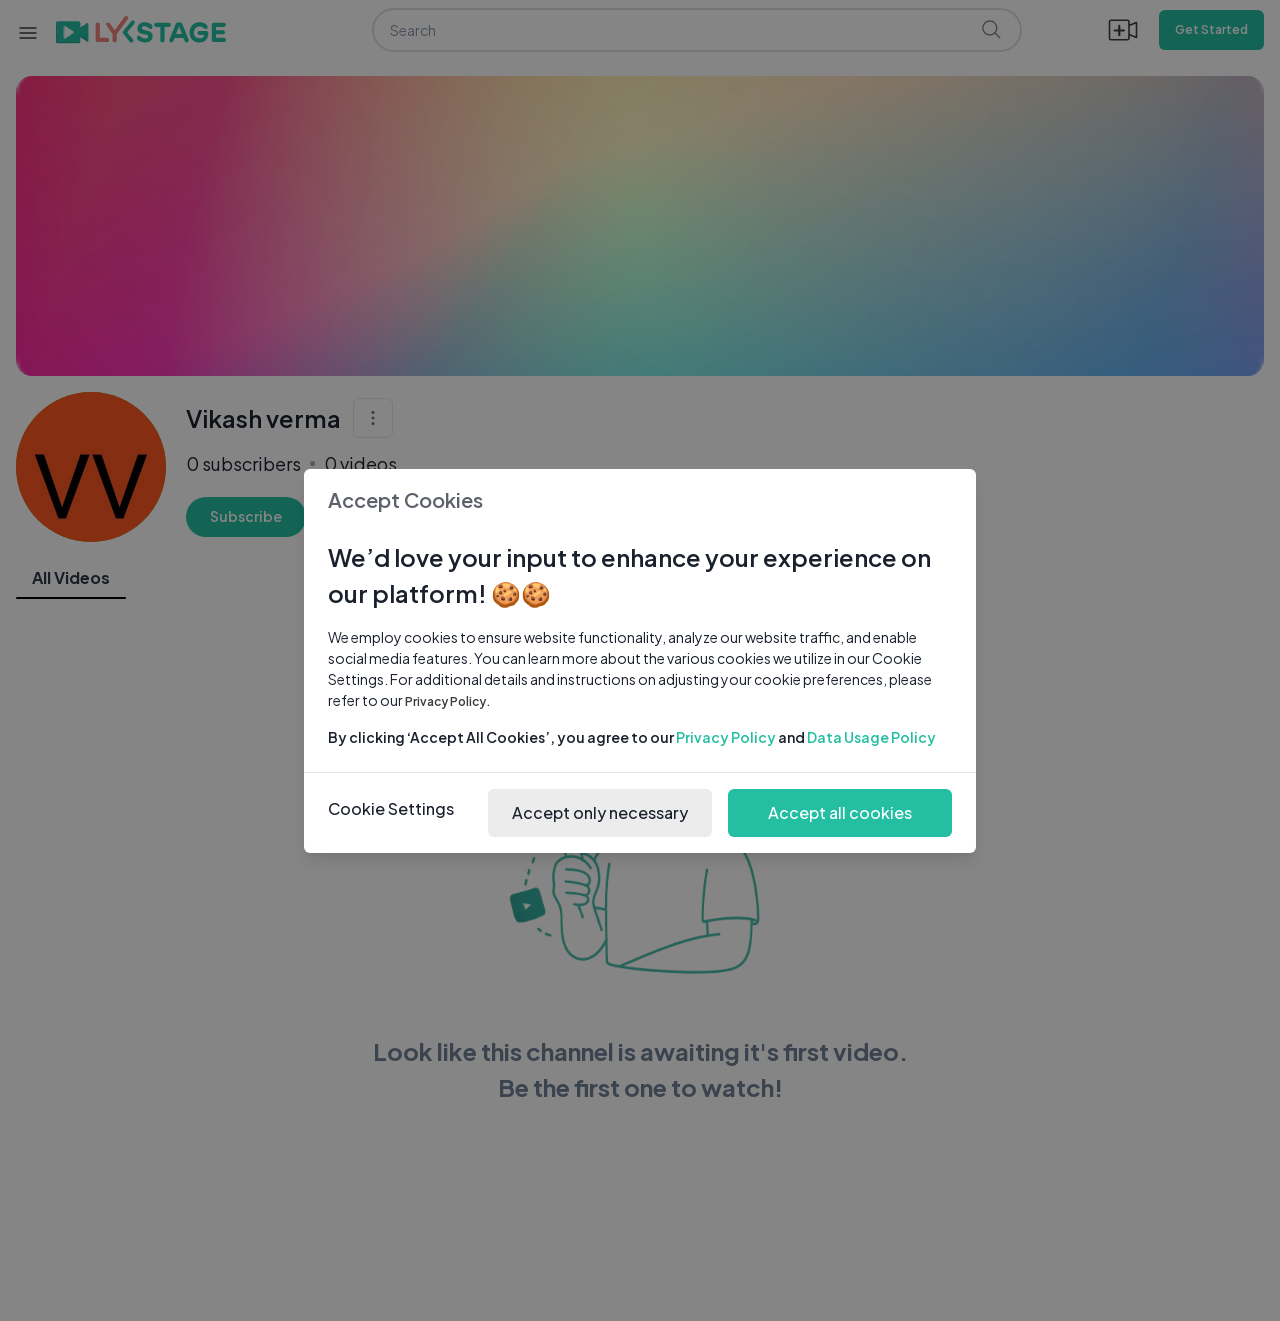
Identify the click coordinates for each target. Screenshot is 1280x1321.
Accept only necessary (600, 812)
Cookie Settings (391, 808)
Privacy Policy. (448, 701)
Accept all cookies (840, 812)
